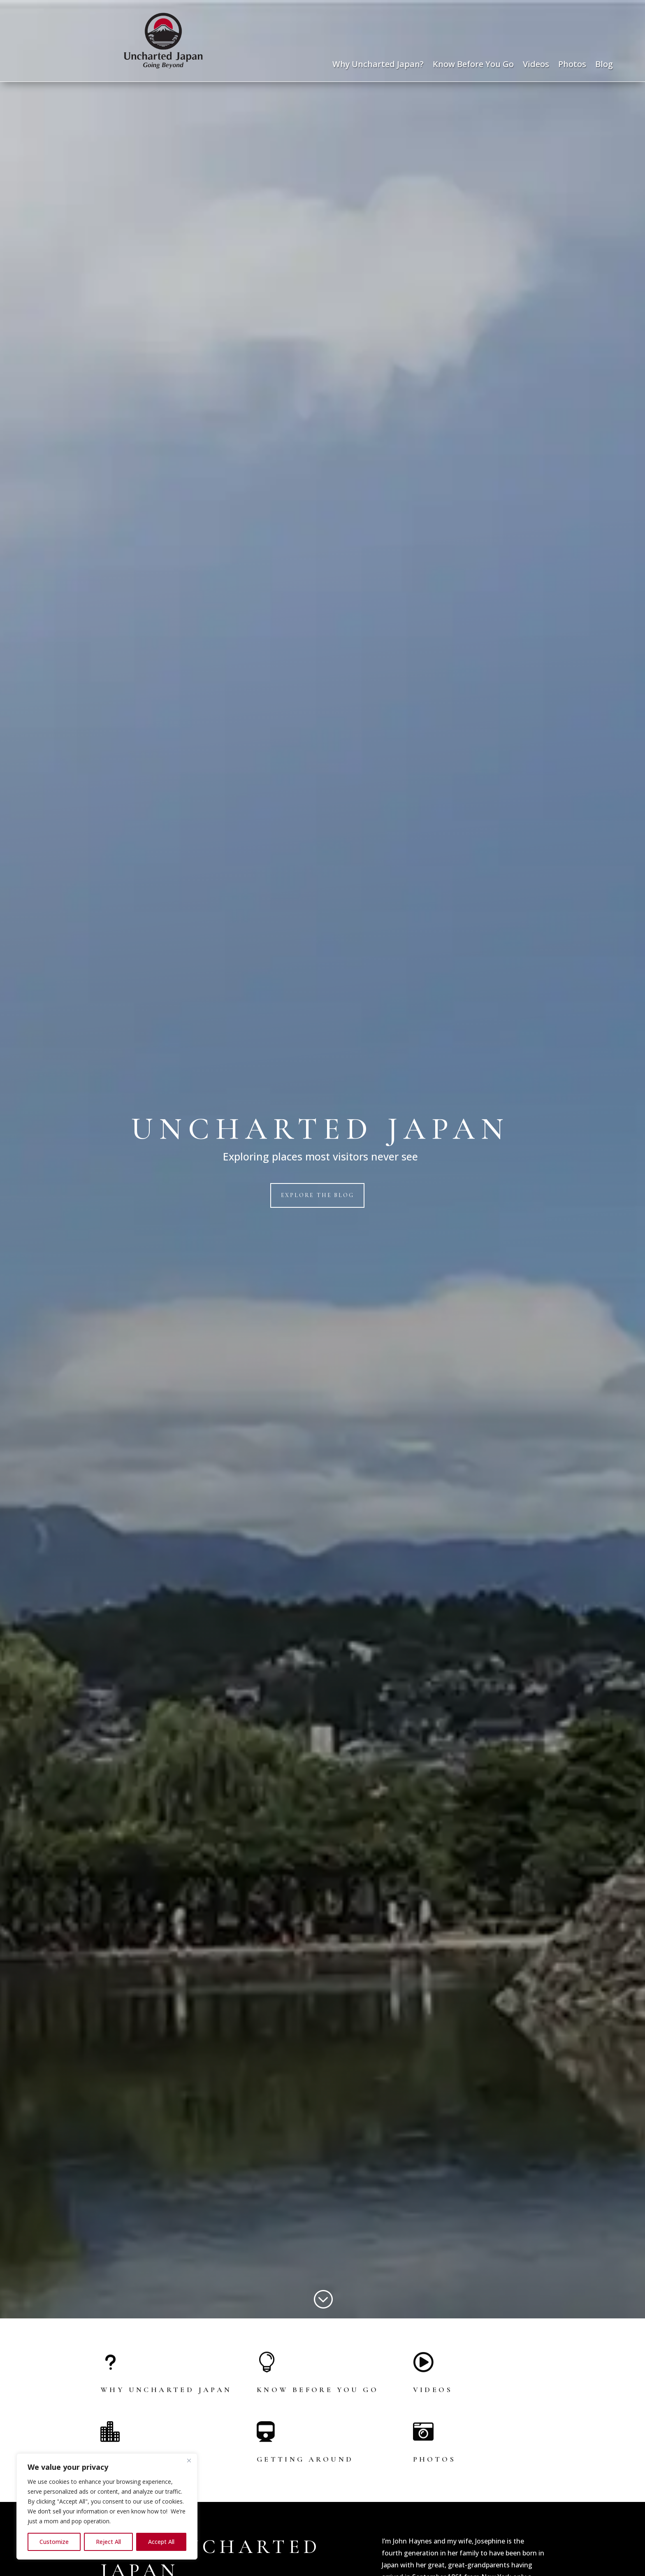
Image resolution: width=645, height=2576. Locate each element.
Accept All (161, 2542)
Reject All (108, 2542)
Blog (604, 65)
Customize (54, 2542)
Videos (536, 65)
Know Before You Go (473, 65)
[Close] (189, 2460)
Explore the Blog (317, 1195)
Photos (572, 65)
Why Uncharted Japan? (378, 65)
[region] (106, 2506)
